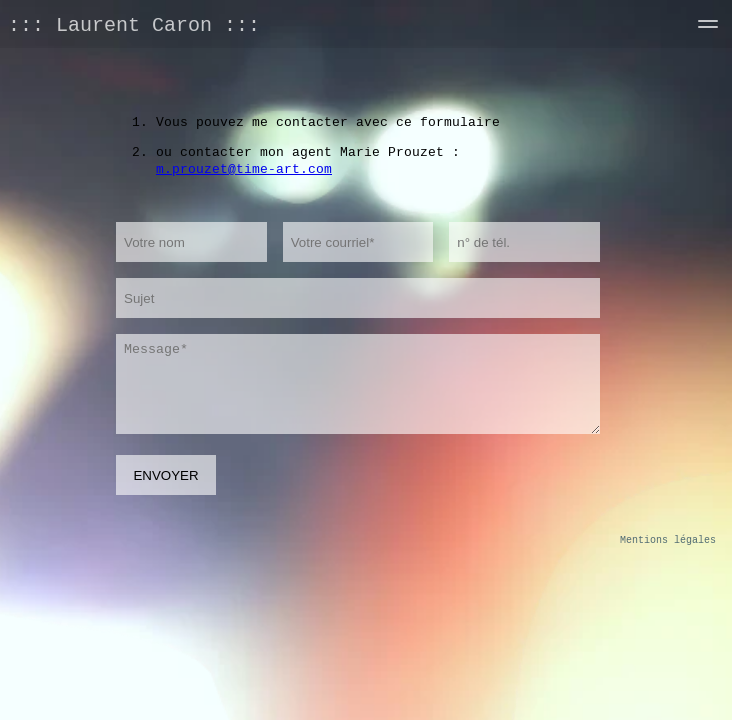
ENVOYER (165, 475)
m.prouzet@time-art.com (244, 168)
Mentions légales (668, 539)
